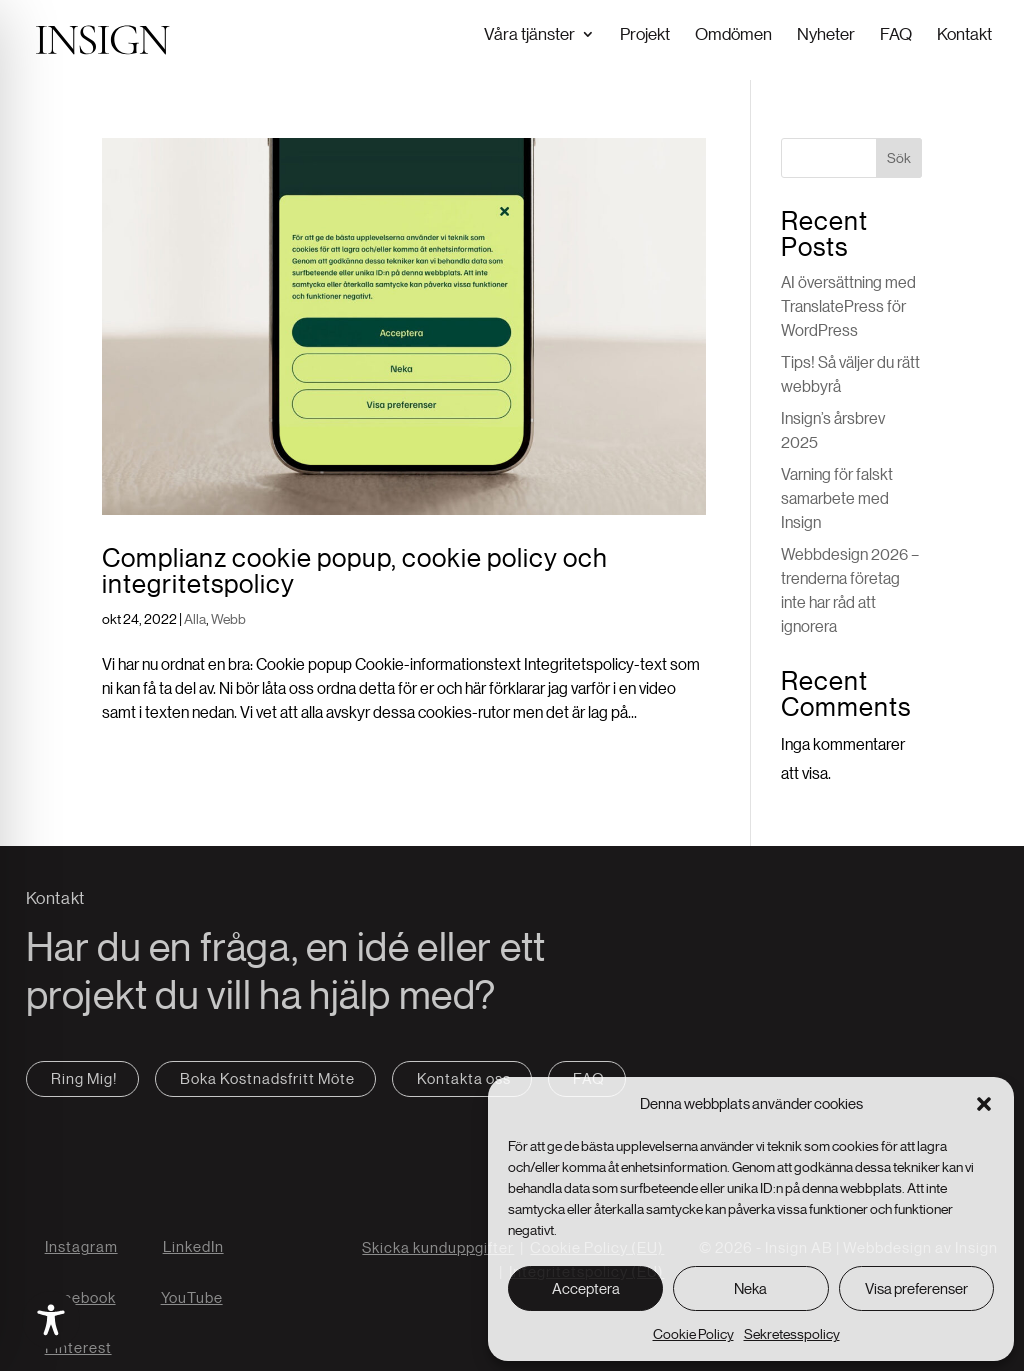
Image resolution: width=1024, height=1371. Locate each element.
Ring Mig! (84, 1076)
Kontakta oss (464, 1076)
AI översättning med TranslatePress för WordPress (848, 304)
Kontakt (964, 33)
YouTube (192, 1295)
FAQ (896, 33)
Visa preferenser (916, 1288)
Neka (750, 1288)
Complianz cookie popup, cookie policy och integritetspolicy (355, 568)
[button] (984, 1104)
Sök (899, 156)
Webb (228, 617)
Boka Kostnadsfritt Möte (267, 1076)
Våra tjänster (529, 33)
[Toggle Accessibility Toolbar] (51, 1320)
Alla (195, 617)
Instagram (81, 1244)
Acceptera (586, 1288)
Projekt (645, 33)
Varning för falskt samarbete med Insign (837, 496)
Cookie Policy (693, 1334)
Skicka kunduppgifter (438, 1245)
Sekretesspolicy (792, 1334)
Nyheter (826, 33)
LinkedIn (193, 1244)
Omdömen (733, 33)
